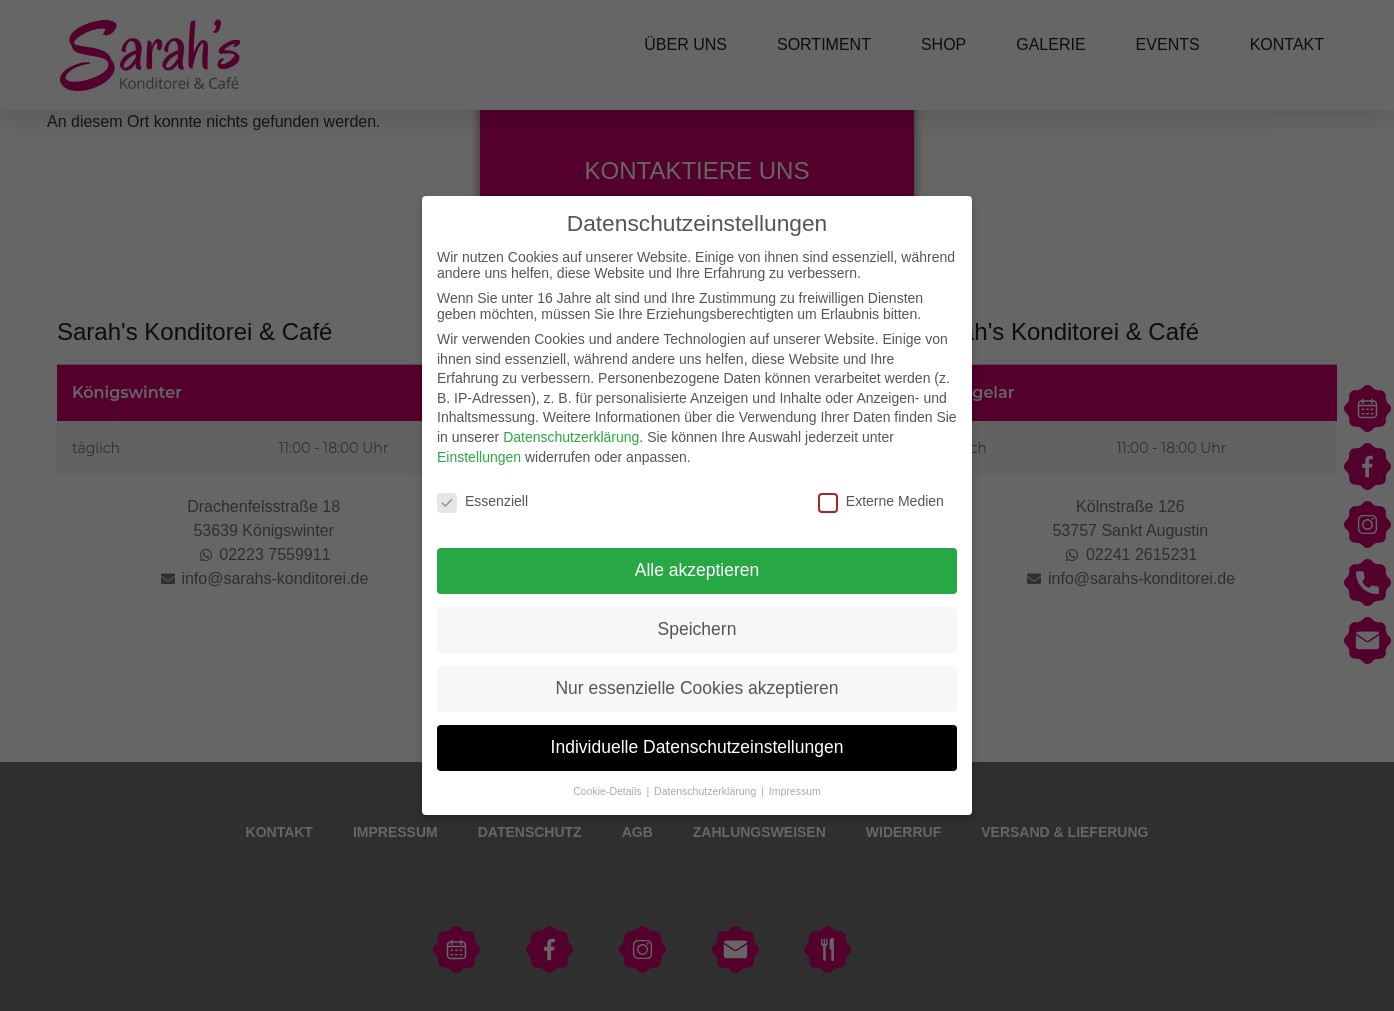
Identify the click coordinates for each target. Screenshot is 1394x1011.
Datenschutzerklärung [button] (706, 791)
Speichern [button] (697, 629)
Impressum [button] (795, 791)
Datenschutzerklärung (571, 437)
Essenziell (482, 501)
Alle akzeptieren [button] (697, 570)
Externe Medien (881, 501)
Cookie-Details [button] (608, 791)
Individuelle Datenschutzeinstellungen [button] (697, 747)
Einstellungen (479, 457)
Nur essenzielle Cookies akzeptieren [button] (696, 688)
